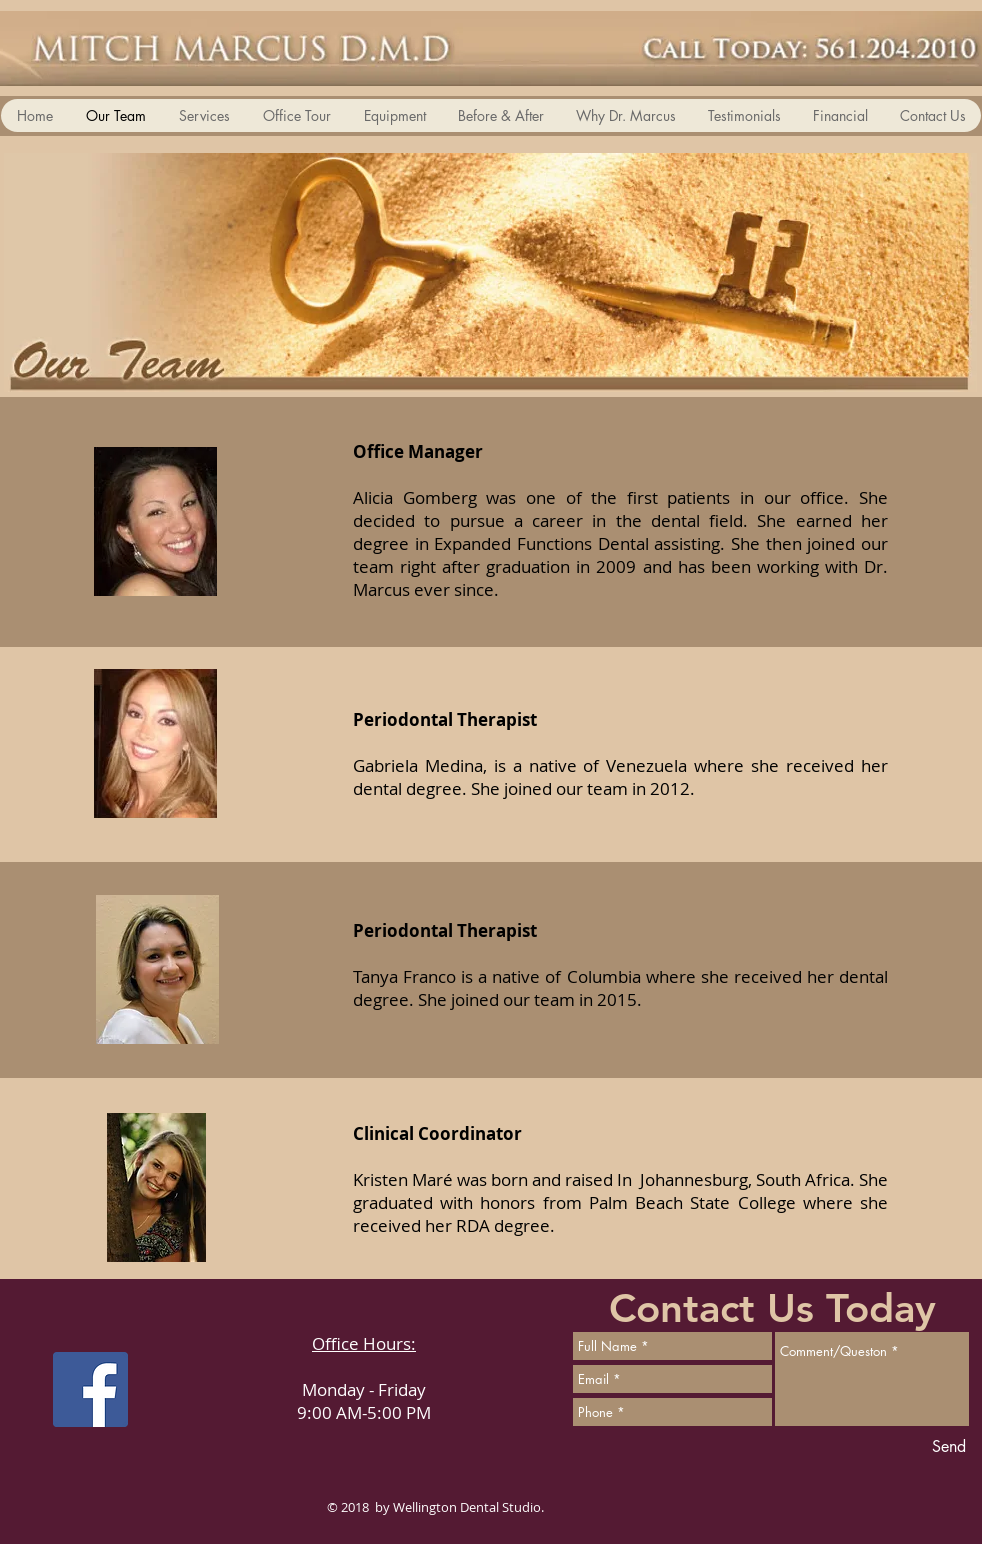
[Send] (949, 1447)
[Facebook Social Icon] (90, 1389)
